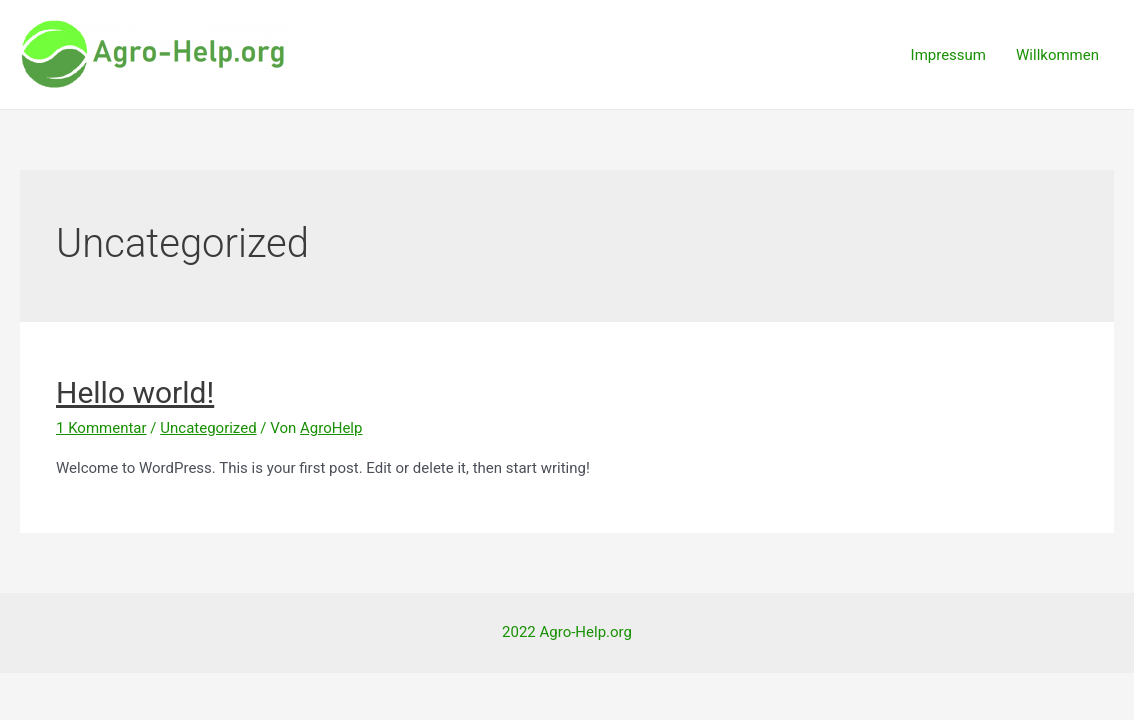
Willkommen (1057, 55)
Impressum (948, 55)
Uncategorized (208, 428)
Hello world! (135, 392)
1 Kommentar (101, 428)
